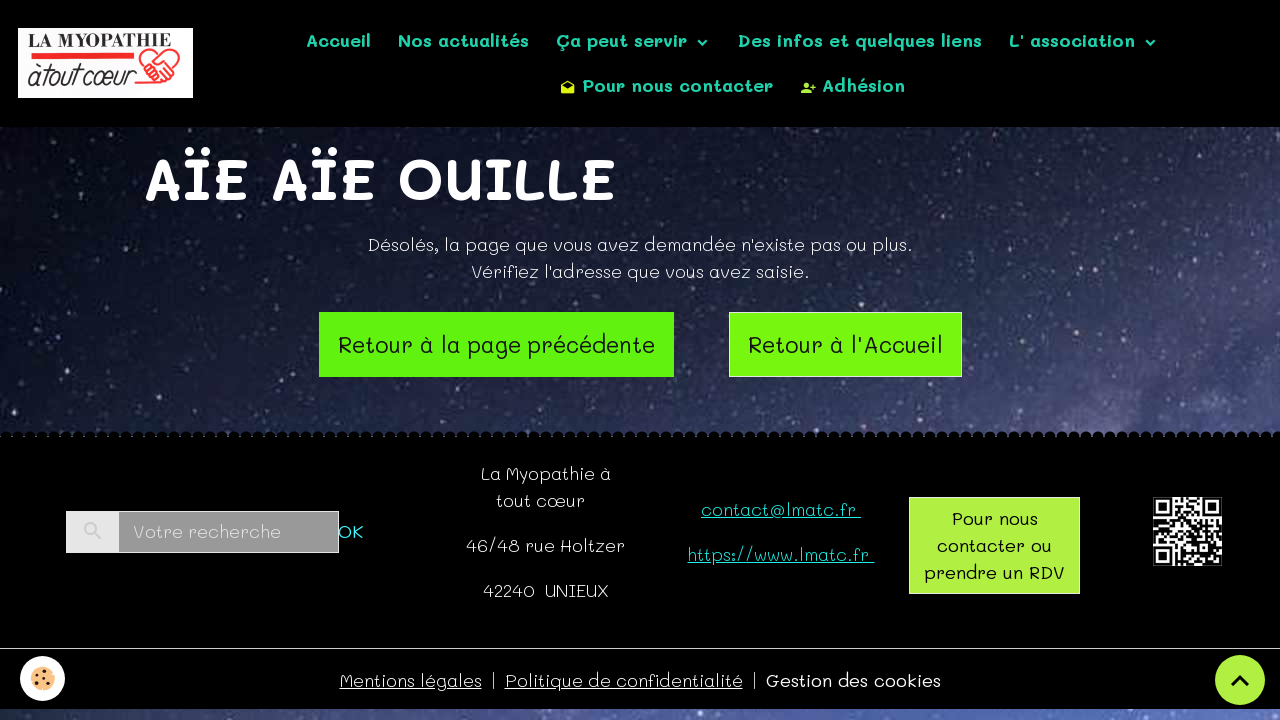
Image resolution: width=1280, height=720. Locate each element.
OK (350, 531)
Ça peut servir (624, 40)
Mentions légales (411, 680)
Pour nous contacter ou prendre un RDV (995, 545)
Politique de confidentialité (624, 680)
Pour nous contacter (666, 85)
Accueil (338, 40)
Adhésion (852, 85)
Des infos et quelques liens (860, 40)
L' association (1075, 40)
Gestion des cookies (853, 680)
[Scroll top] (1240, 680)
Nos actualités (463, 40)
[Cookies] (42, 678)
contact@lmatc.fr (781, 509)
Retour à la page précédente (496, 344)
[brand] (105, 63)
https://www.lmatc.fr (780, 554)
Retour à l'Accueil (845, 344)
